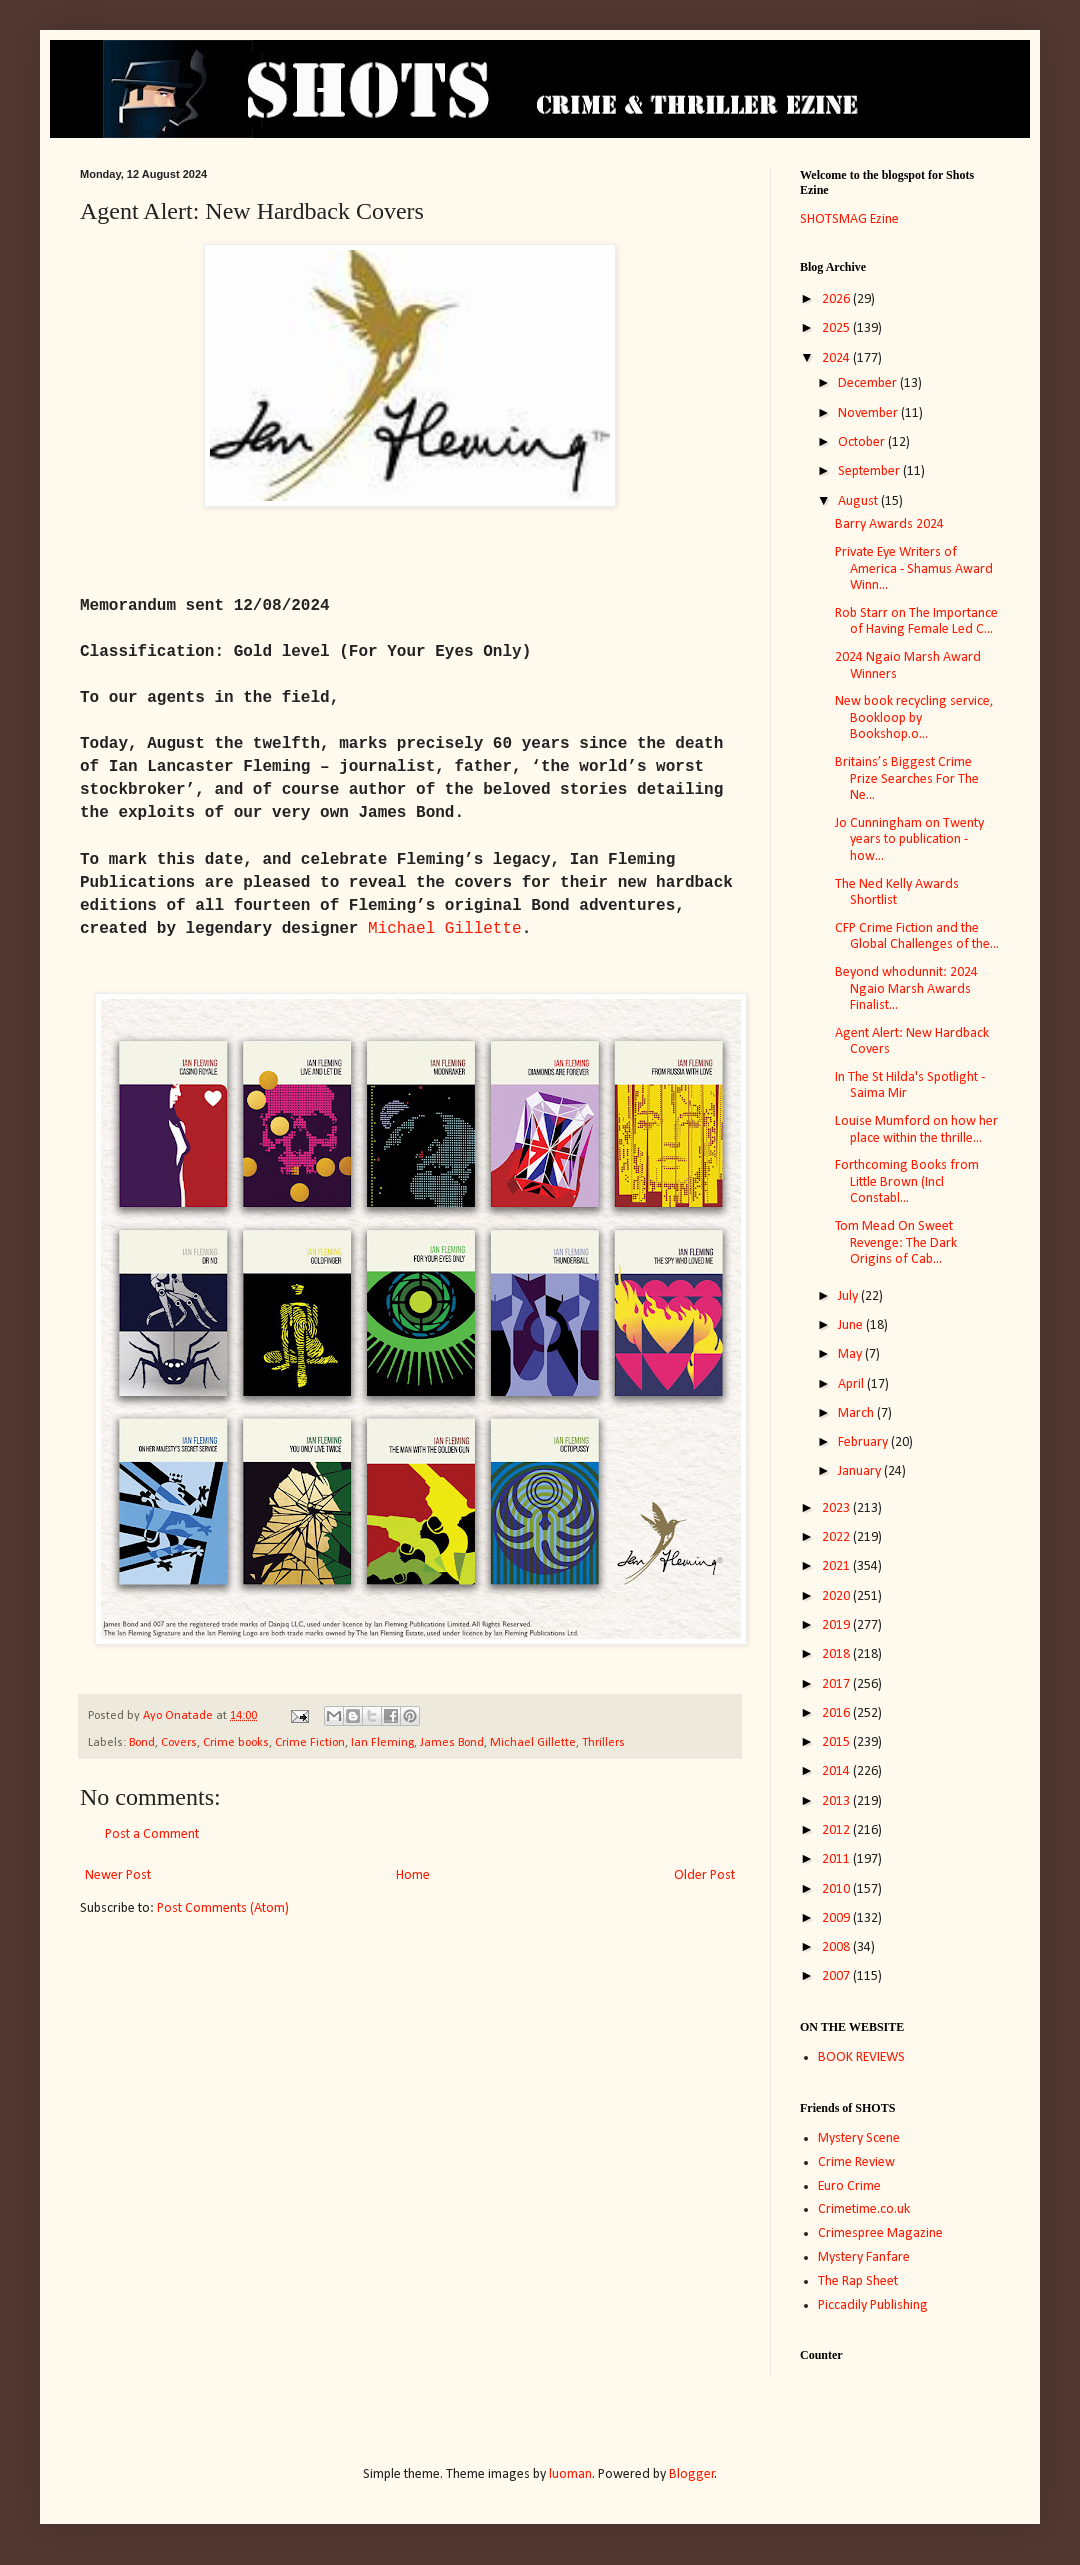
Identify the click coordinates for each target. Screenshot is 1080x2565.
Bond (142, 1743)
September (870, 471)
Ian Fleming (382, 1743)
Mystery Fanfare (864, 2257)
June (852, 1325)
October (863, 442)
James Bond (452, 1743)
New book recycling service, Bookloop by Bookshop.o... (914, 718)
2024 (837, 358)
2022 (837, 1537)
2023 (837, 1508)
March (857, 1413)
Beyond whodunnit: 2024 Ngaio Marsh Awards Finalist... (906, 989)
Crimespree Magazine (880, 2233)
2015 (837, 1742)
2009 (837, 1918)
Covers (179, 1743)
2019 (837, 1625)
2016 (837, 1713)
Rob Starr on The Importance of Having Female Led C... (916, 622)
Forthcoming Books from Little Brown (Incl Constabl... (907, 1182)
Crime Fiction (310, 1743)
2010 (837, 1889)
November (869, 413)
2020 (837, 1596)
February (864, 1442)
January (861, 1471)
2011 (837, 1859)
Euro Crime (849, 2186)
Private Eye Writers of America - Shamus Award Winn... (914, 569)
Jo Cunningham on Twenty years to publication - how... (909, 840)
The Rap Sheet (858, 2281)
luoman (570, 2474)
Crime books (236, 1743)
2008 (837, 1947)
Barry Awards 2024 (889, 524)
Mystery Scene (859, 2138)
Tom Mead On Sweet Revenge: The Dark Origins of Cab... (896, 1243)
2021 (837, 1566)
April (852, 1384)
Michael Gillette (533, 1743)
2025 (837, 328)
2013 (837, 1801)
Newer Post (118, 1875)
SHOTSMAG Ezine (849, 219)
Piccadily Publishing (873, 2305)
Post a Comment (152, 1834)
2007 (837, 1976)
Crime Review (856, 2162)
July (849, 1296)
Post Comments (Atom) (223, 1908)
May (851, 1354)
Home (413, 1875)
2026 (837, 299)
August (859, 501)
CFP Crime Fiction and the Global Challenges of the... (917, 937)
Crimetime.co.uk (864, 2209)
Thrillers (603, 1743)
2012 (837, 1830)
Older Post (704, 1875)
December (869, 383)
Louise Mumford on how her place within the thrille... (916, 1130)
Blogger (692, 2474)
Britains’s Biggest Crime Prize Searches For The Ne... (907, 779)
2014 (837, 1771)
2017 (837, 1684)
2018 (837, 1654)
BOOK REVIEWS (861, 2057)
